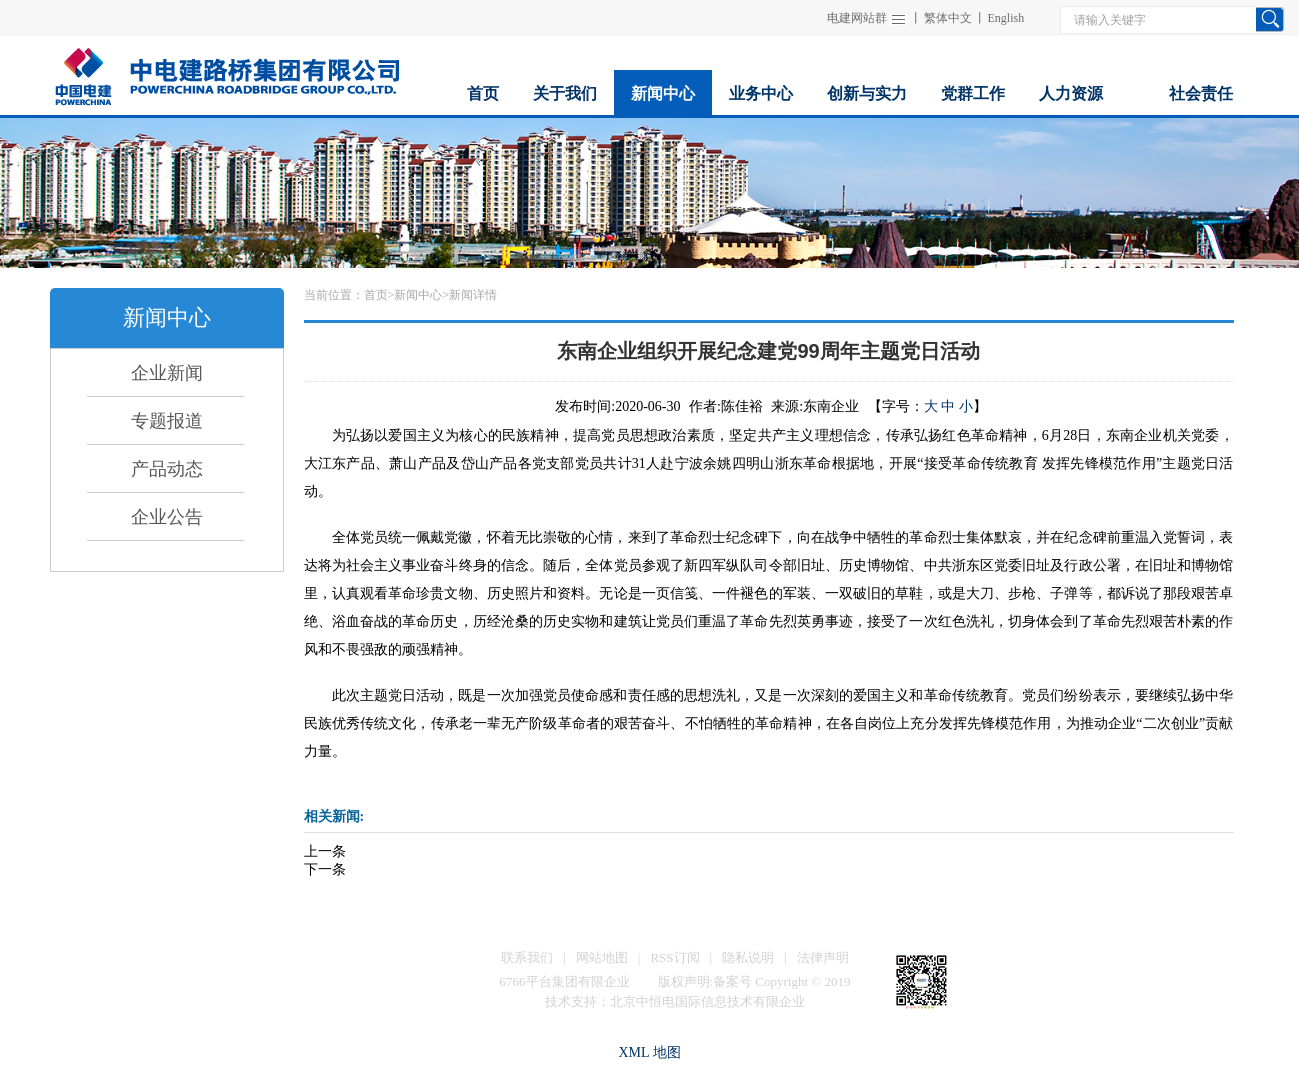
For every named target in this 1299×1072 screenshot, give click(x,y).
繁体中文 (948, 18)
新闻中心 (418, 295)
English (1006, 18)
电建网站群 (857, 18)
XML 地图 (649, 1052)
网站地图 (602, 957)
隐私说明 (748, 957)
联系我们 (527, 957)
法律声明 (823, 957)
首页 (376, 295)
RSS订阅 (674, 957)
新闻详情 (473, 295)
